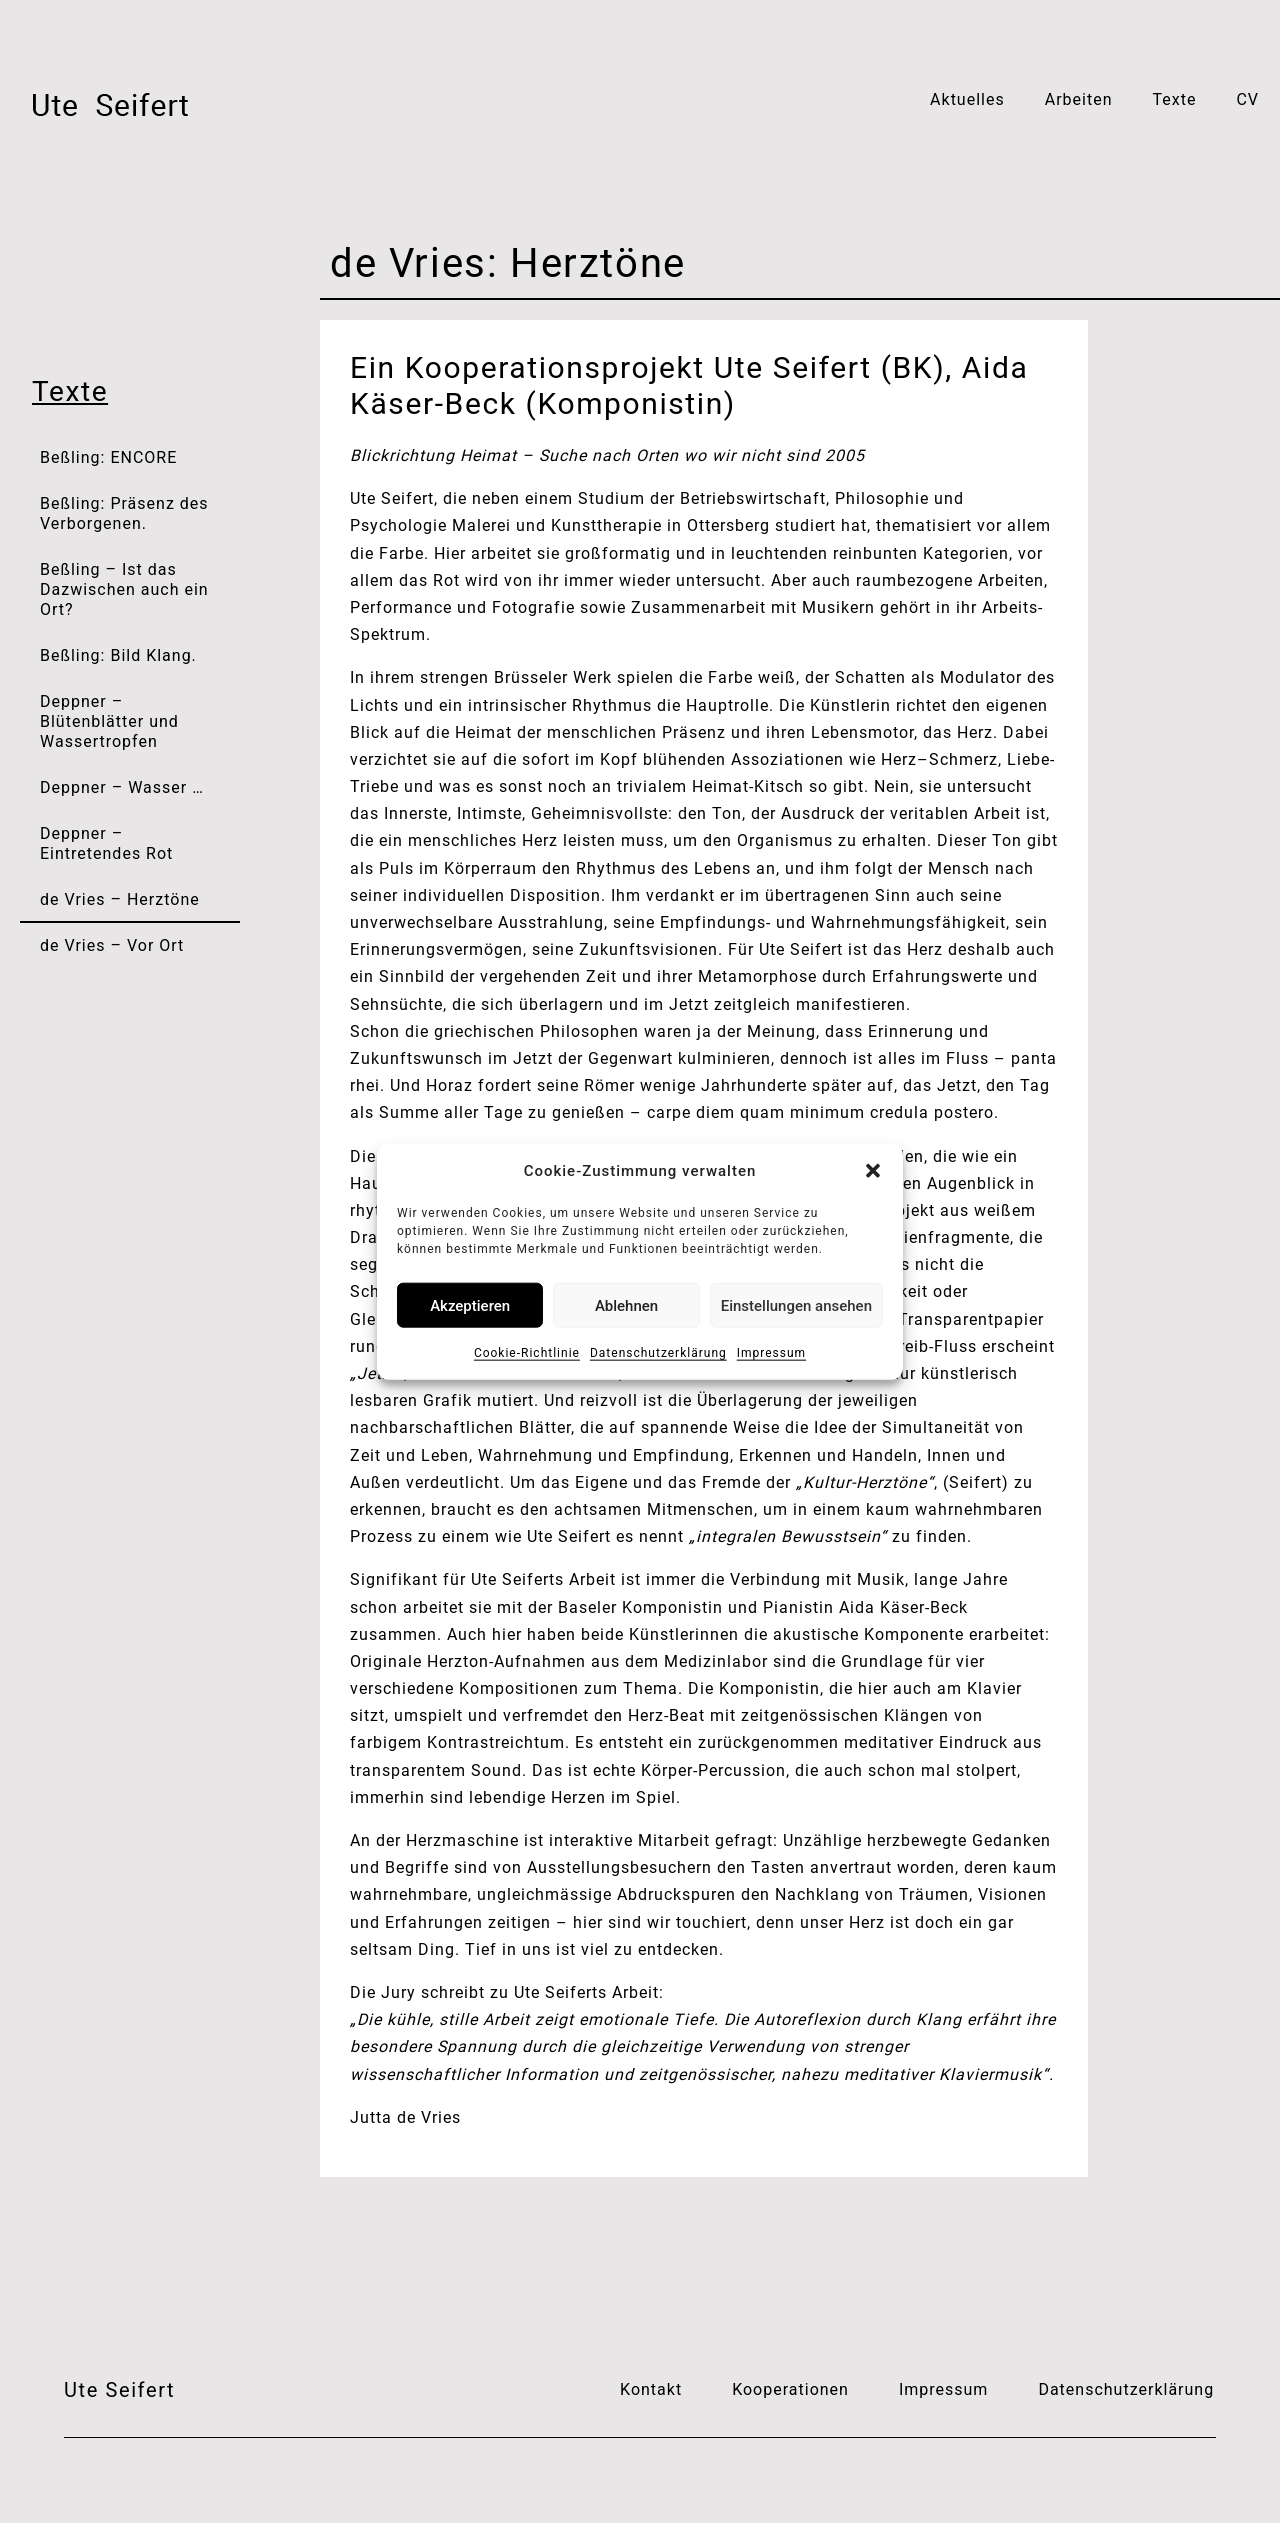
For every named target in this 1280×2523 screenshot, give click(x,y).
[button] (873, 1171)
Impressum (771, 1353)
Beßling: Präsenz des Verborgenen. (124, 513)
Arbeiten (1079, 99)
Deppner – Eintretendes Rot (106, 843)
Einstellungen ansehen (796, 1305)
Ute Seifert (119, 2390)
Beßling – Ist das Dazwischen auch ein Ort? (124, 589)
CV (1247, 99)
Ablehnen (626, 1305)
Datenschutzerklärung (658, 1353)
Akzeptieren (470, 1305)
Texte (1174, 99)
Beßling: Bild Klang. (118, 655)
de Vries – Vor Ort (112, 945)
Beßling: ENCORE (108, 457)
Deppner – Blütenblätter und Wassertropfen (109, 721)
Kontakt (651, 2389)
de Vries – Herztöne (120, 899)
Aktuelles (967, 99)
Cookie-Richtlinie (527, 1353)
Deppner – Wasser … (122, 787)
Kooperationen (790, 2389)
